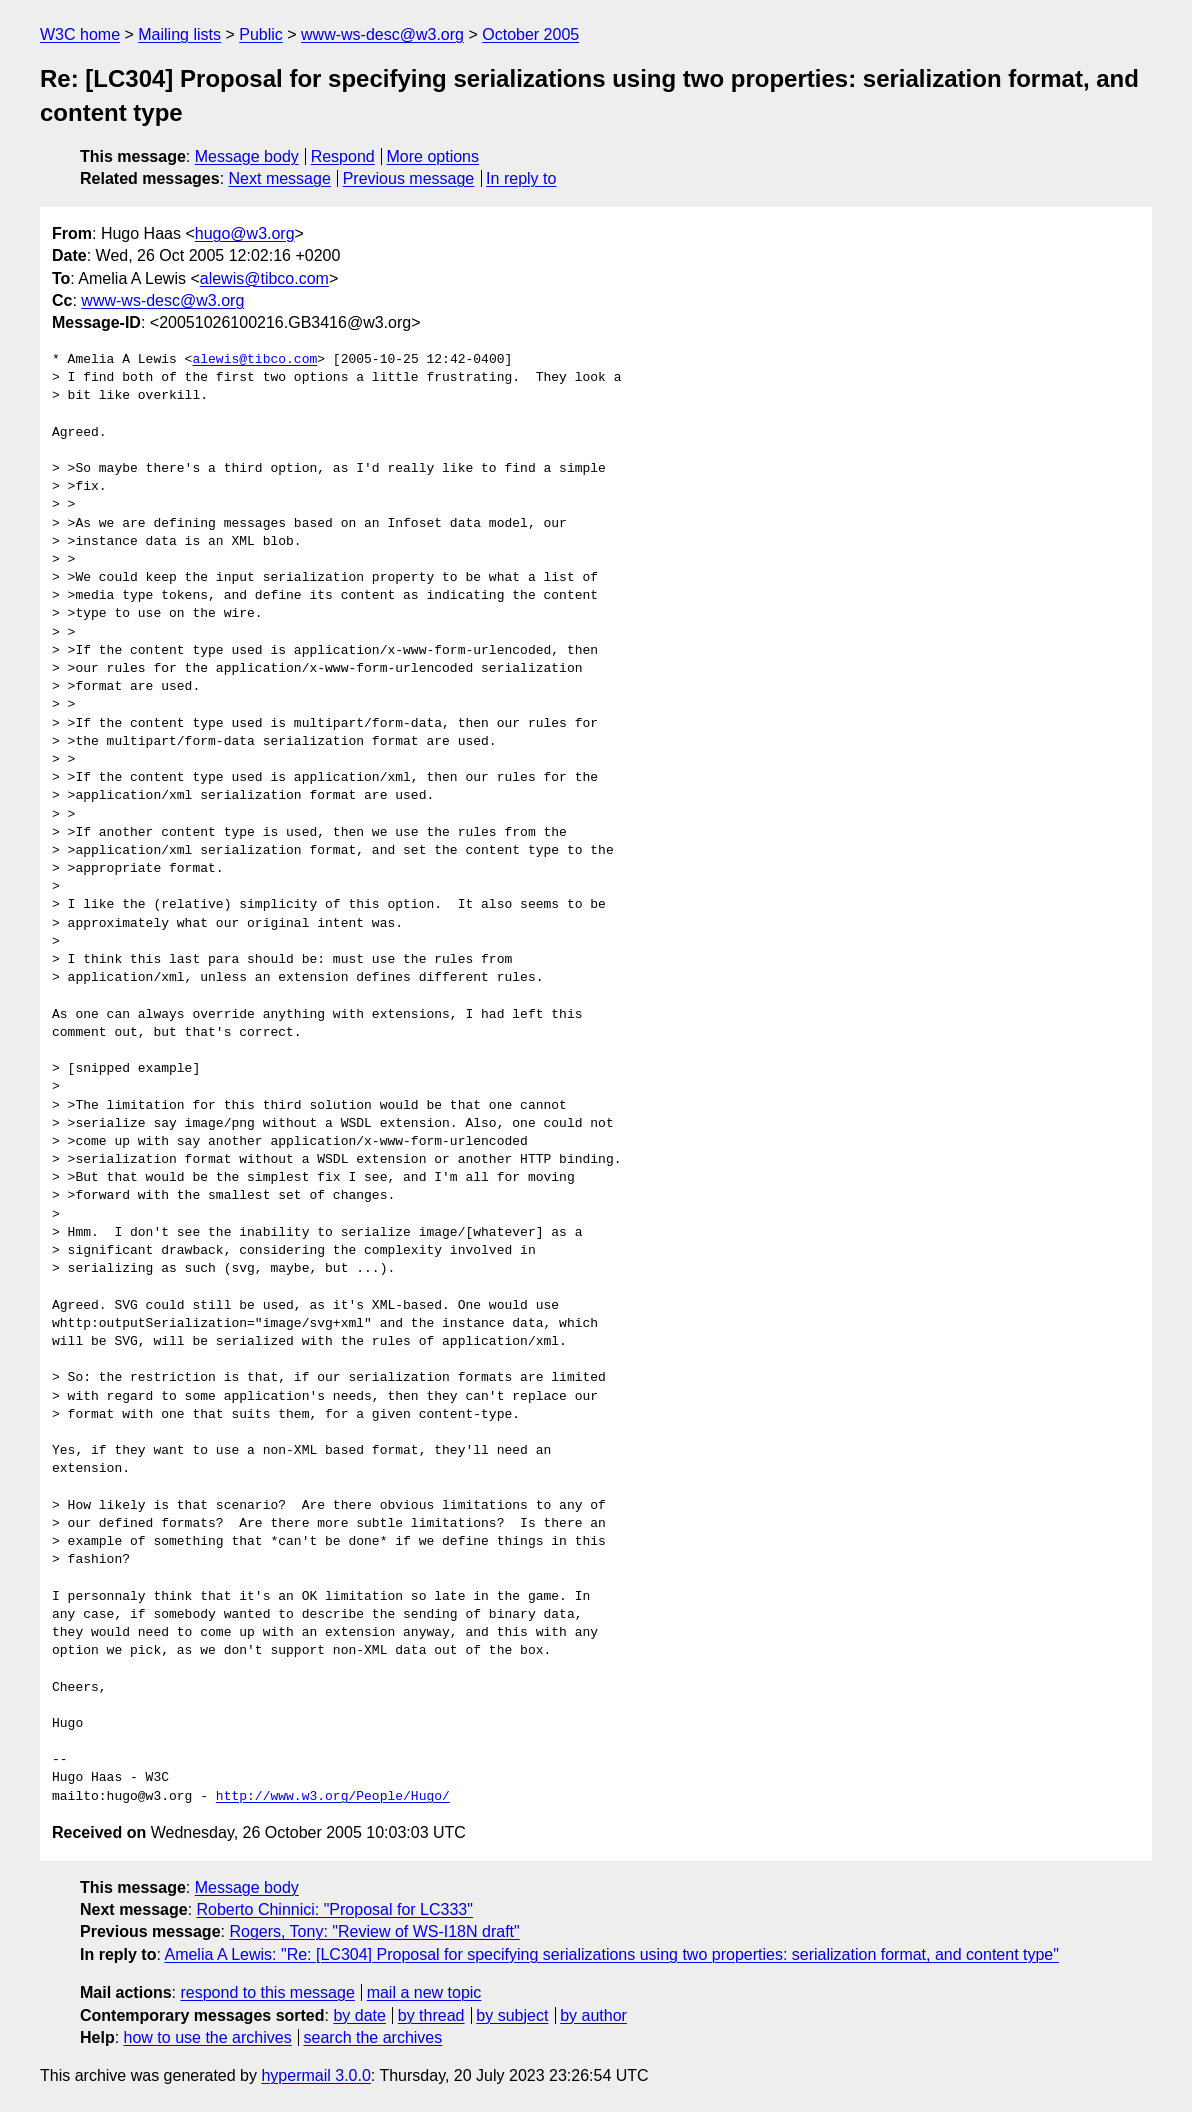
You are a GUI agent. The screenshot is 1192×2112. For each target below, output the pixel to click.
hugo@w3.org (245, 233)
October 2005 (530, 34)
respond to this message (267, 1992)
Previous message (409, 178)
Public (261, 34)
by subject (512, 2015)
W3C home (80, 34)
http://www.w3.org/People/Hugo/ (333, 1797)
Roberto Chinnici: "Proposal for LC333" (335, 1909)
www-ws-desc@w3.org (382, 34)
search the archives (373, 2037)
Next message (280, 178)
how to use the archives (208, 2037)
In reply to (521, 178)
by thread (431, 2015)
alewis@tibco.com (264, 278)
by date (359, 2015)
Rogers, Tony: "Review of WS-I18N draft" (374, 1931)
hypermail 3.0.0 (315, 2075)
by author (593, 2015)
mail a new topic (424, 1992)
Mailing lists (179, 34)
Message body (247, 156)
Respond (343, 156)
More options (433, 156)
